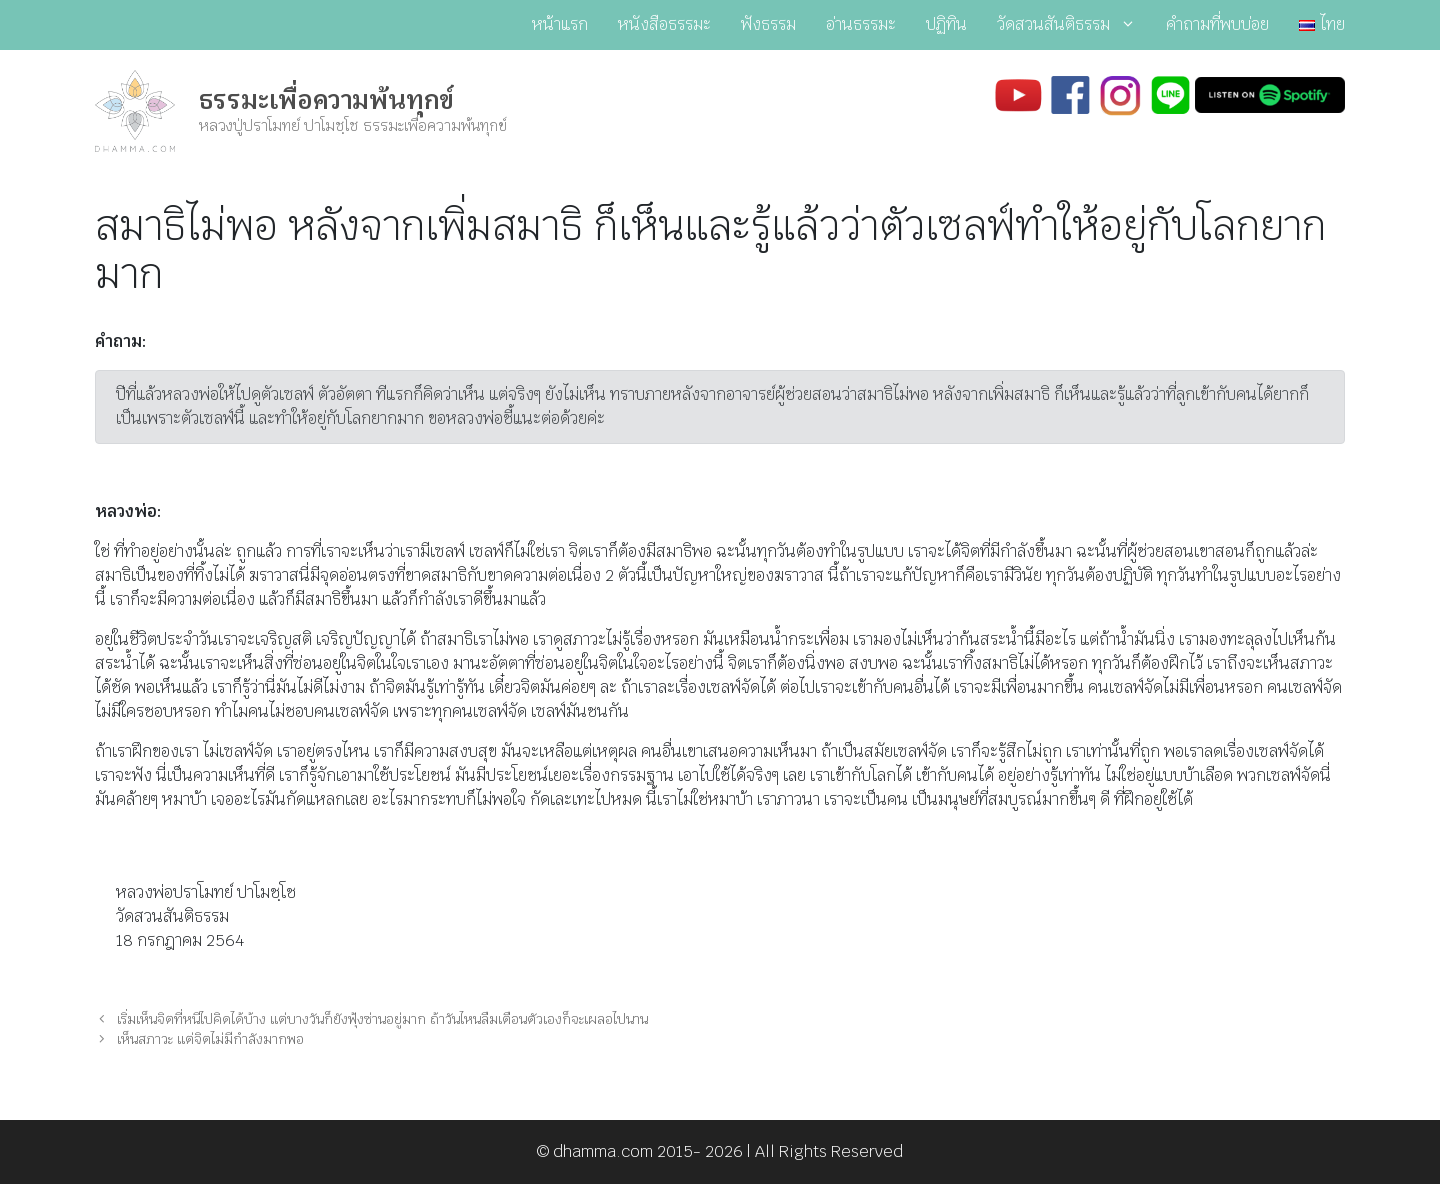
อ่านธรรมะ (861, 24)
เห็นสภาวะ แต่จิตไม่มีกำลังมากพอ (210, 1039)
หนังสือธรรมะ (664, 24)
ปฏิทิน (946, 24)
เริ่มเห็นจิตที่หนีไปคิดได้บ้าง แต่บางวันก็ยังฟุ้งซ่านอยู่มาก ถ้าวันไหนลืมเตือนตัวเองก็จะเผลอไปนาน (382, 1019)
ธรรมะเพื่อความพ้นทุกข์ (326, 100)
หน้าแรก (560, 24)
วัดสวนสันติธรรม (1074, 25)
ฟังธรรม (768, 24)
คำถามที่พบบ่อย (1217, 24)
